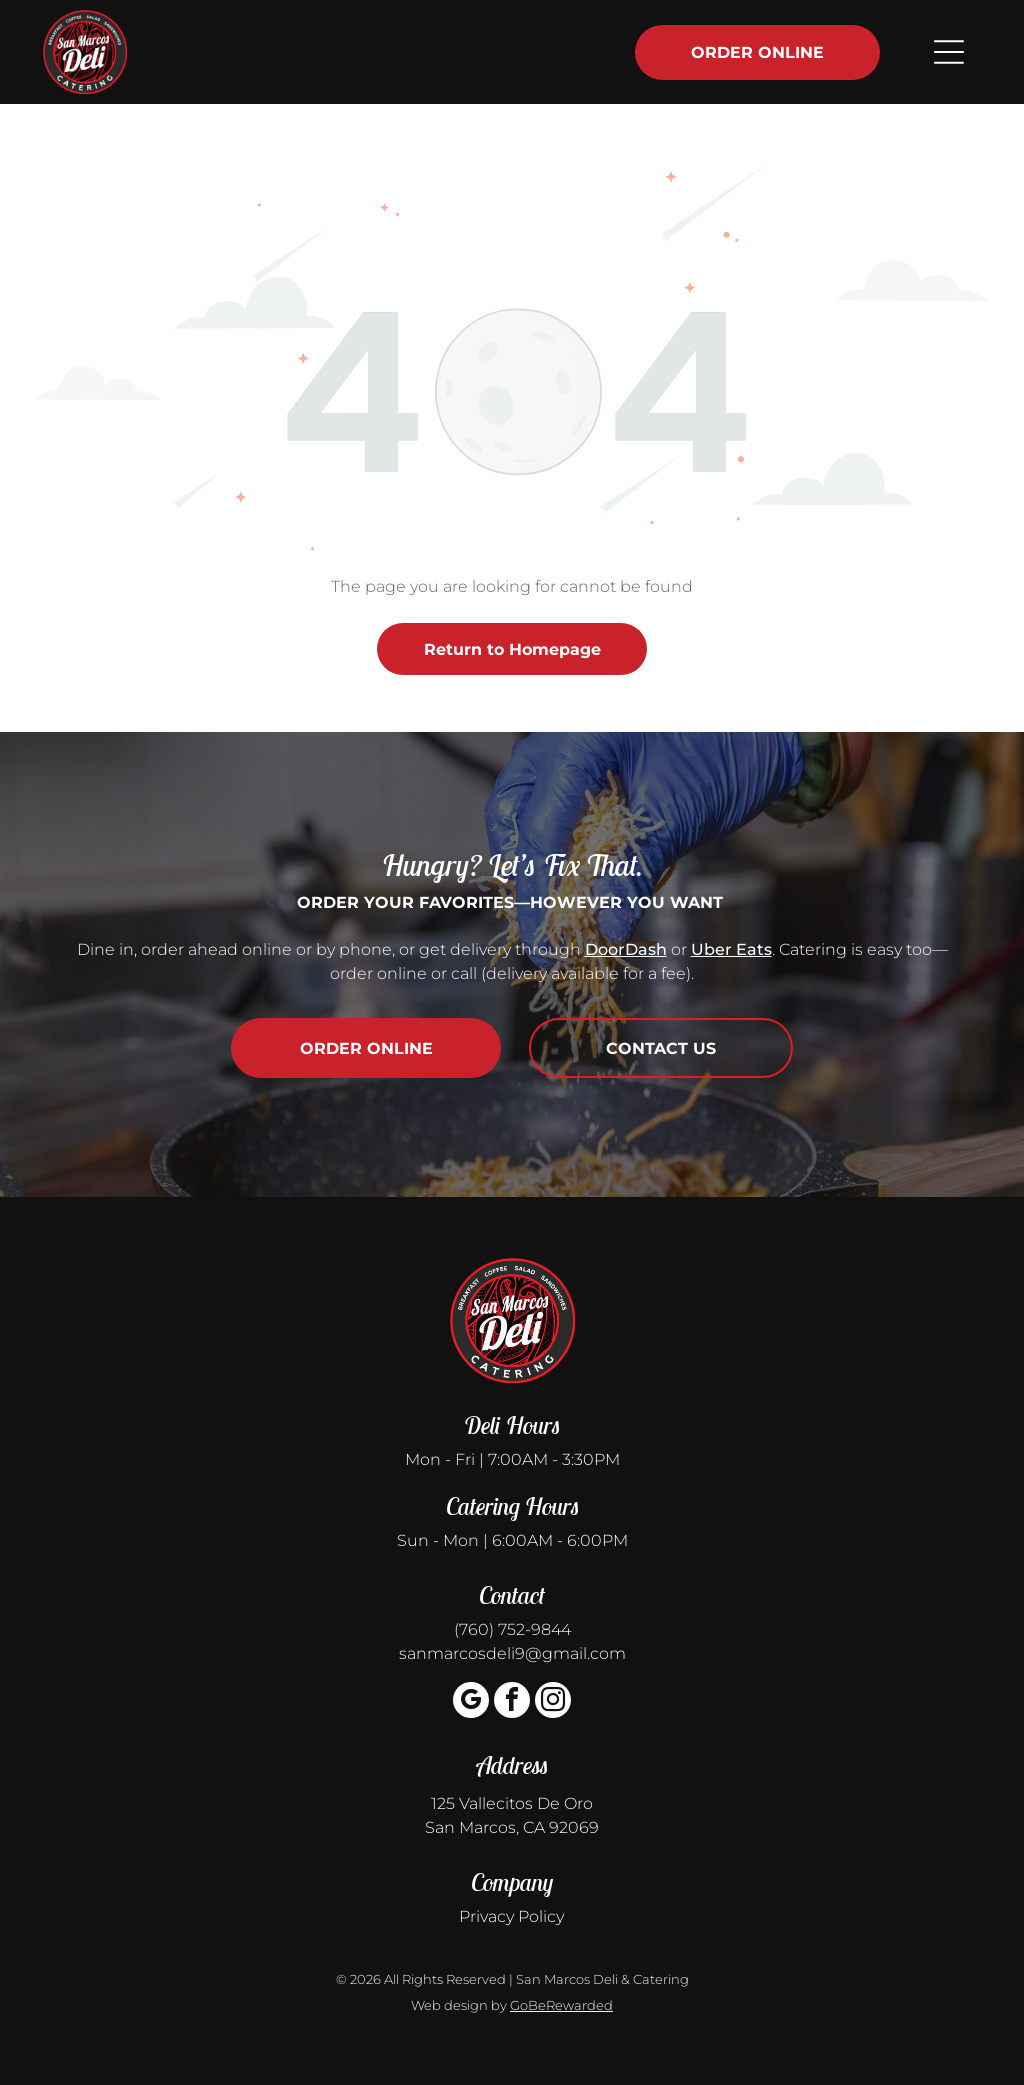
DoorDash (626, 949)
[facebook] (512, 1702)
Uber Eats (731, 949)
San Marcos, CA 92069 (512, 1827)
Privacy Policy (511, 1916)
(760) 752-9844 (512, 1629)
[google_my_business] (471, 1702)
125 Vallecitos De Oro (512, 1803)
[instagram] (553, 1702)
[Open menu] (949, 52)
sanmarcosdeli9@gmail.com (512, 1653)
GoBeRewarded (561, 2005)
